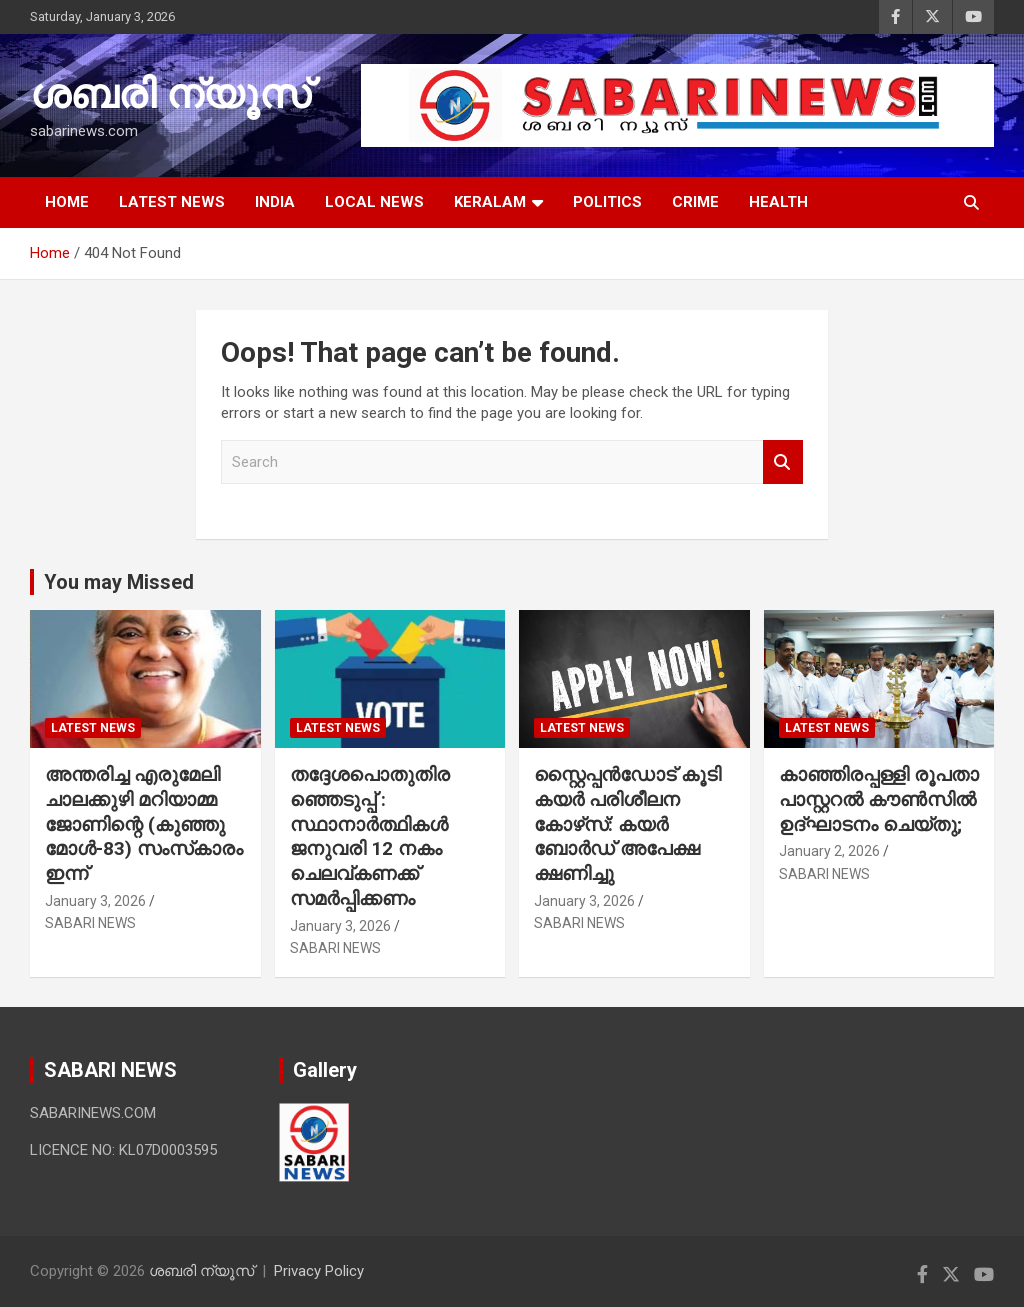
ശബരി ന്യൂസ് (170, 94)
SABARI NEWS (90, 923)
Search (783, 462)
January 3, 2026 (95, 901)
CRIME (695, 202)
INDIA (275, 202)
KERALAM (490, 202)
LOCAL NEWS (374, 202)
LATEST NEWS (172, 202)
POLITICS (607, 202)
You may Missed (119, 582)
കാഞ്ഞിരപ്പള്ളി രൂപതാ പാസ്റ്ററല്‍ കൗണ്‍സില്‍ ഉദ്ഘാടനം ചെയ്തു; (879, 799)
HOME (67, 202)
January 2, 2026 (829, 851)
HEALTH (778, 202)
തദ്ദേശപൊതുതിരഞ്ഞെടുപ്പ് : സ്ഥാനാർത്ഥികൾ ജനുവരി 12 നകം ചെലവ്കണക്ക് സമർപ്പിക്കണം (370, 836)
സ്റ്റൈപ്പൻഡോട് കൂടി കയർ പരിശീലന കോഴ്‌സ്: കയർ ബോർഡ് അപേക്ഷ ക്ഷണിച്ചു (627, 824)
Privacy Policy (319, 1271)
